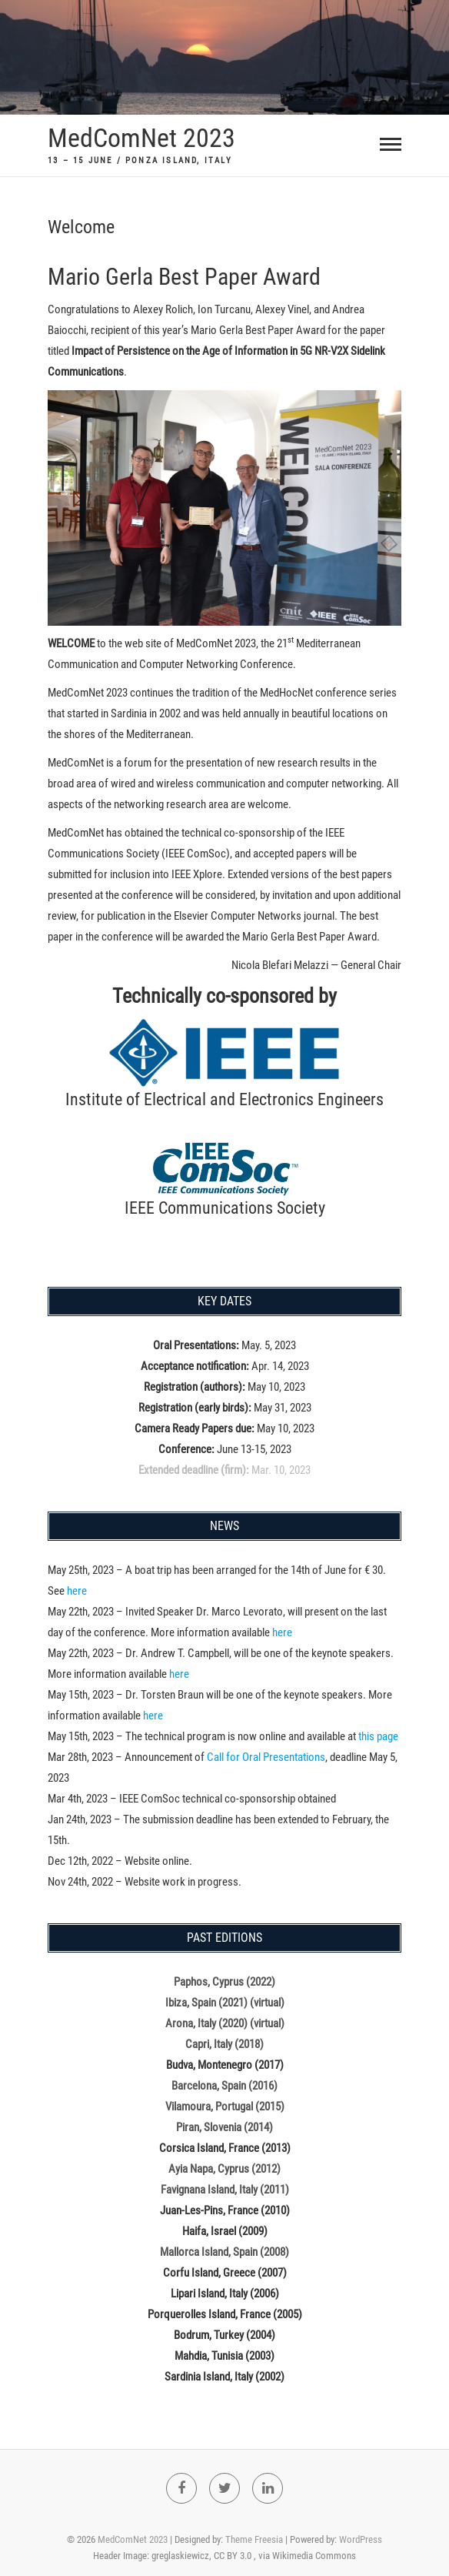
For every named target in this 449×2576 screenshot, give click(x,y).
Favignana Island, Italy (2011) (225, 2190)
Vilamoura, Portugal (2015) (224, 2106)
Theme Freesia (254, 2539)
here (77, 1591)
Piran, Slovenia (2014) (224, 2127)
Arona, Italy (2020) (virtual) (224, 2023)
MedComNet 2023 (141, 137)
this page (378, 1736)
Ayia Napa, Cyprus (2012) (224, 2169)
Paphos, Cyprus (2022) (224, 1982)
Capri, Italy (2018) (224, 2044)
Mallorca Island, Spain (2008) (224, 2252)
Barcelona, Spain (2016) (224, 2086)
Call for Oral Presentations (266, 1757)
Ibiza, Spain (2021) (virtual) (224, 2003)
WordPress (360, 2539)
